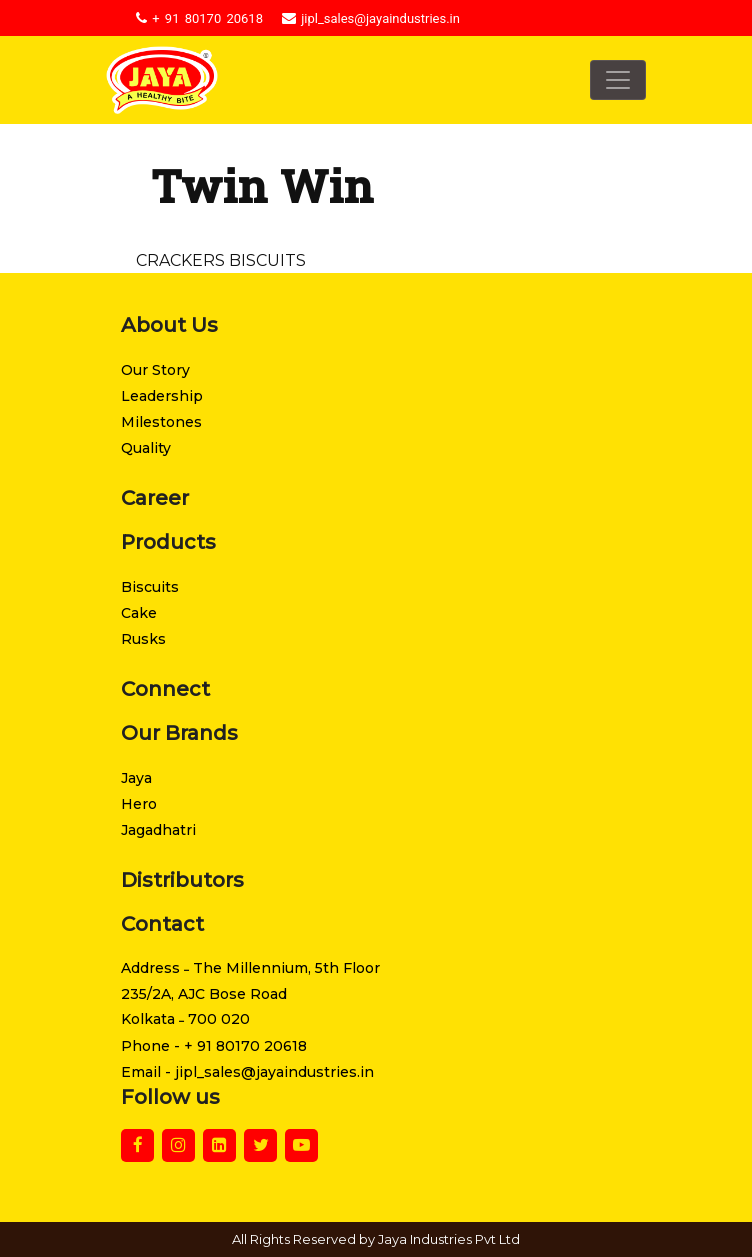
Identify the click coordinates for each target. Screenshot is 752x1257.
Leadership (162, 396)
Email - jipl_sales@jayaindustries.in (247, 1072)
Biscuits (150, 587)
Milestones (161, 422)
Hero (139, 804)
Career (155, 498)
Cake (139, 613)
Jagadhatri (158, 830)
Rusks (143, 639)
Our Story (155, 370)
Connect (165, 689)
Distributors (182, 880)
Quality (146, 448)
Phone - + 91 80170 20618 (214, 1046)
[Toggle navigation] (618, 80)
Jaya (136, 778)
